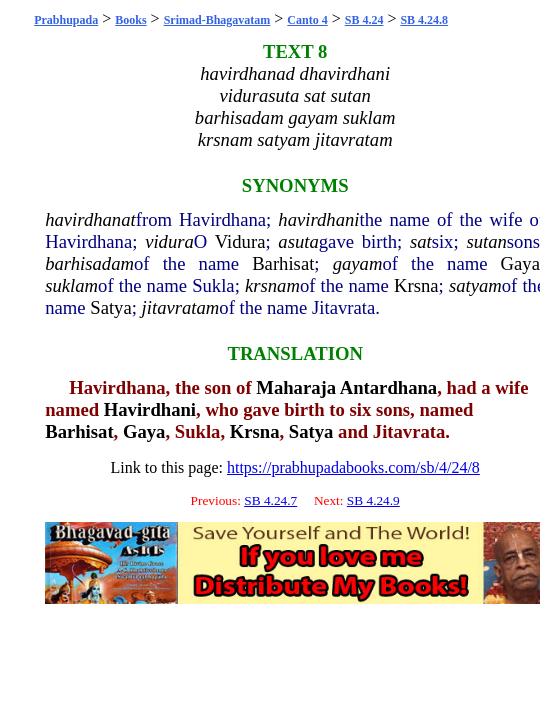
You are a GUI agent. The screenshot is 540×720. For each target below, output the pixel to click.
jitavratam (181, 307)
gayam (358, 263)
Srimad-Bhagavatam (217, 20)
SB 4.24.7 (270, 500)
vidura (169, 241)
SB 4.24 (364, 20)
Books (130, 20)
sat (421, 241)
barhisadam (89, 263)
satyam (475, 285)
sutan (486, 241)
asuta (298, 241)
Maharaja (296, 387)
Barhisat (283, 263)
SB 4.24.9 (373, 500)
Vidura (240, 241)
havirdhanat (90, 219)
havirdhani (318, 219)
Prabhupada (66, 20)
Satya (110, 307)
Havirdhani (150, 409)
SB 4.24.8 (424, 20)
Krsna (416, 285)
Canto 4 (307, 20)
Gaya (520, 263)
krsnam (272, 285)
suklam (71, 285)
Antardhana (388, 387)
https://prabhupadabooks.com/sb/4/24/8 (353, 467)
